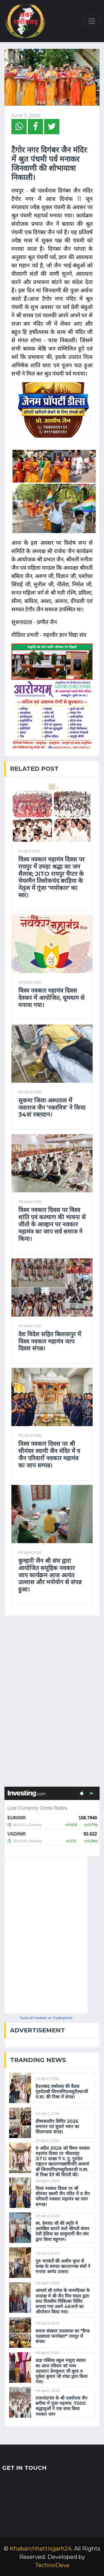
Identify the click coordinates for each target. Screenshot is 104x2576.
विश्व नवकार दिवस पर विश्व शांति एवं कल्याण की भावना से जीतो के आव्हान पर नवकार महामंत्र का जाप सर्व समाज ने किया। (52, 1224)
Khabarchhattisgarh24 (41, 2548)
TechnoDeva (52, 2565)
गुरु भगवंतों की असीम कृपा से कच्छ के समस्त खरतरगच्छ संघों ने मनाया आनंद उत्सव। (62, 2266)
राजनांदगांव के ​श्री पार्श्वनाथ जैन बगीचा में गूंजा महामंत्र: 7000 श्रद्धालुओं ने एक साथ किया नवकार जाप (61, 2406)
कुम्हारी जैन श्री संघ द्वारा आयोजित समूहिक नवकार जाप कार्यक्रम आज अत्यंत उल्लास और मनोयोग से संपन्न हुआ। (50, 1575)
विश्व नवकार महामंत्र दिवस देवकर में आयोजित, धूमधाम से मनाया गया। (51, 997)
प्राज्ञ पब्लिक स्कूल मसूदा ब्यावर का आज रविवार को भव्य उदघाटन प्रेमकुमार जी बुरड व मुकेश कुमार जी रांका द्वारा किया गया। (61, 2371)
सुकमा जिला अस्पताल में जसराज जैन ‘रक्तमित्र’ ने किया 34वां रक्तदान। (51, 1107)
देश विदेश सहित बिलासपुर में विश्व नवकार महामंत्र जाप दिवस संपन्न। (49, 1341)
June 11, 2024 (25, 115)
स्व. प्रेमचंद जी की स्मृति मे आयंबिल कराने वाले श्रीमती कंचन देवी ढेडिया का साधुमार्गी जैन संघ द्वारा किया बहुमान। (62, 2231)
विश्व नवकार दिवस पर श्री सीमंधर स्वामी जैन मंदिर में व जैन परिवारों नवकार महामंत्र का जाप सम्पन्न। (49, 1454)
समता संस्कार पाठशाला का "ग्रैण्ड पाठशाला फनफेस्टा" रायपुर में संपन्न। (62, 2336)
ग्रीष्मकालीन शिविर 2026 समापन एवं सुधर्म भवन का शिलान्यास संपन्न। (57, 2126)
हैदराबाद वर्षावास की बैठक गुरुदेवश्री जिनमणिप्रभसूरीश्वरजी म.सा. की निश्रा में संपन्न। (61, 2092)
